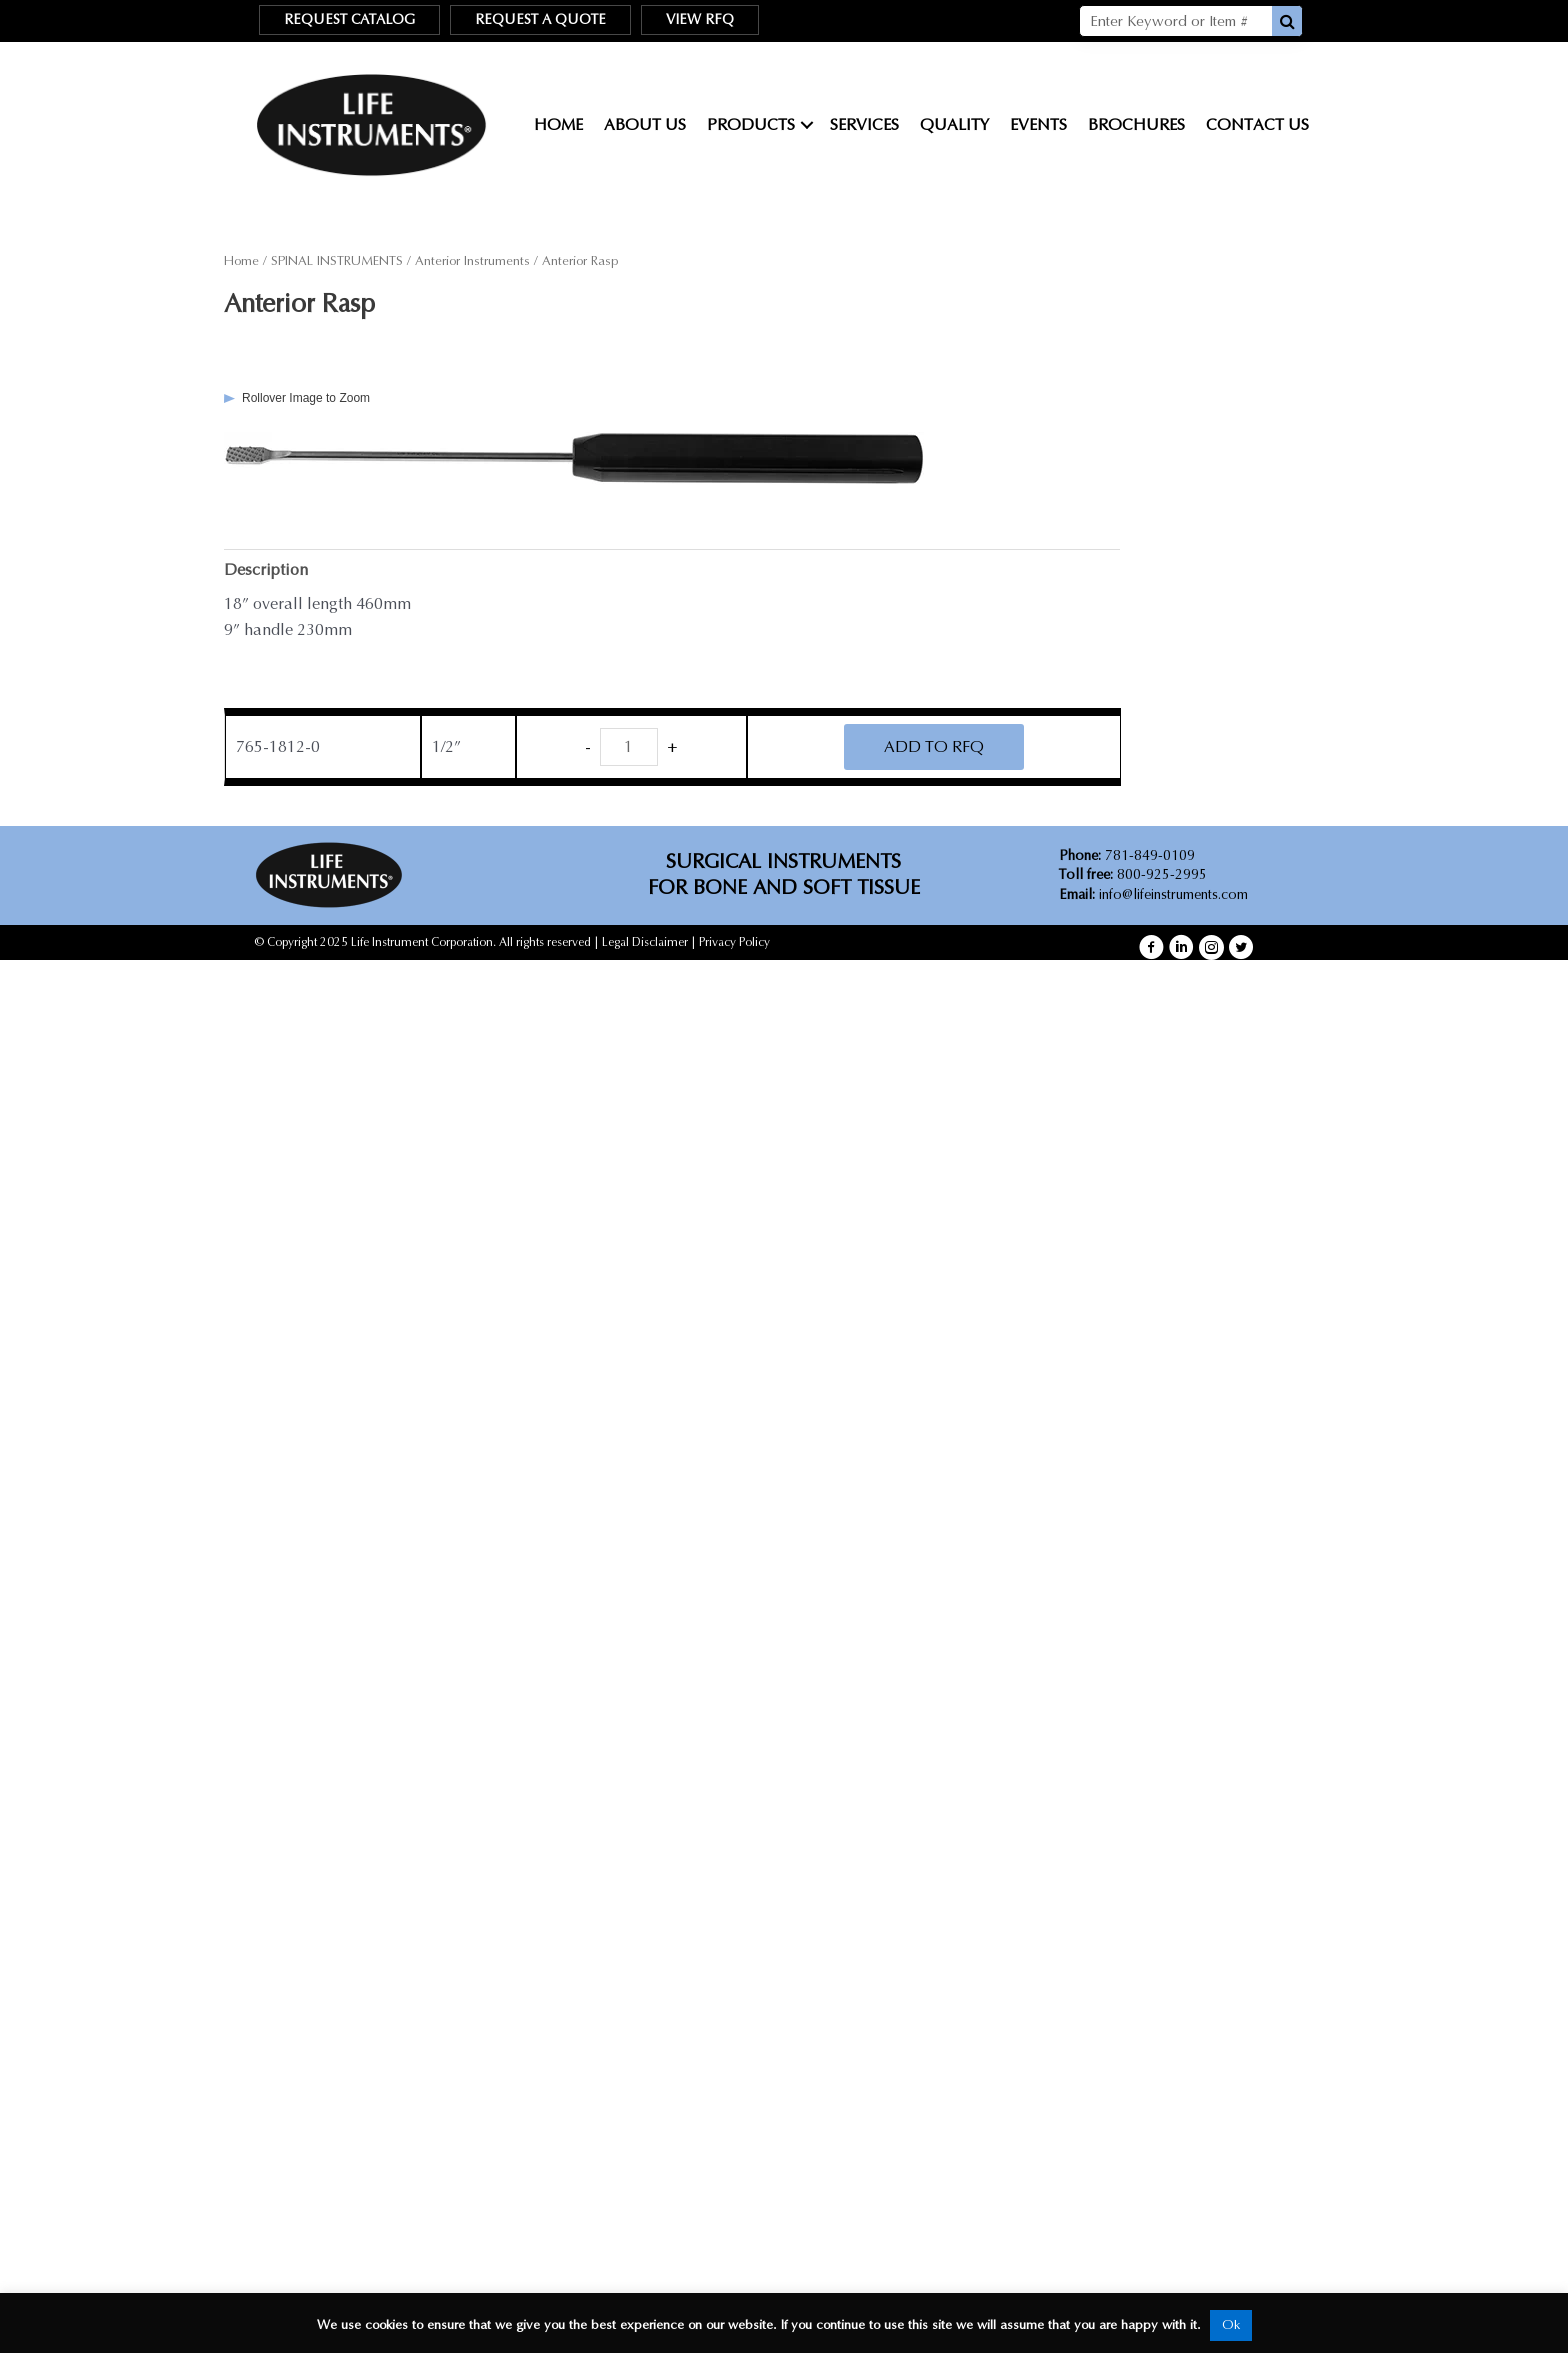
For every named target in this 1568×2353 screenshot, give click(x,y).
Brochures (1136, 124)
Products (751, 124)
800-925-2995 (1133, 874)
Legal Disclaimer (645, 942)
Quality (954, 124)
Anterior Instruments (472, 261)
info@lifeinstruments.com (1173, 894)
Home (558, 124)
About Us (645, 124)
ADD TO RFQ (934, 746)
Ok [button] (1231, 2325)
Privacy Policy (734, 942)
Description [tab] (266, 569)
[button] (1151, 947)
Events (1038, 124)
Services (864, 124)
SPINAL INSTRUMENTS (337, 261)
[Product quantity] (629, 747)
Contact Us (1257, 124)
